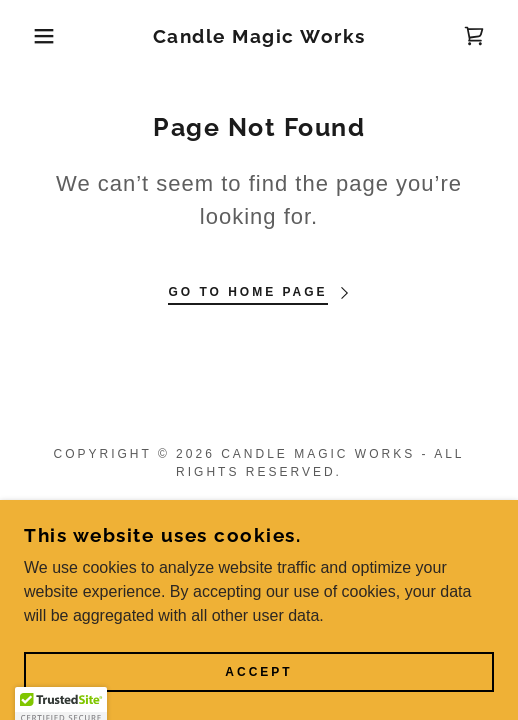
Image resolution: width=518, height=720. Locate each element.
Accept (258, 672)
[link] (258, 36)
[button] (36, 36)
